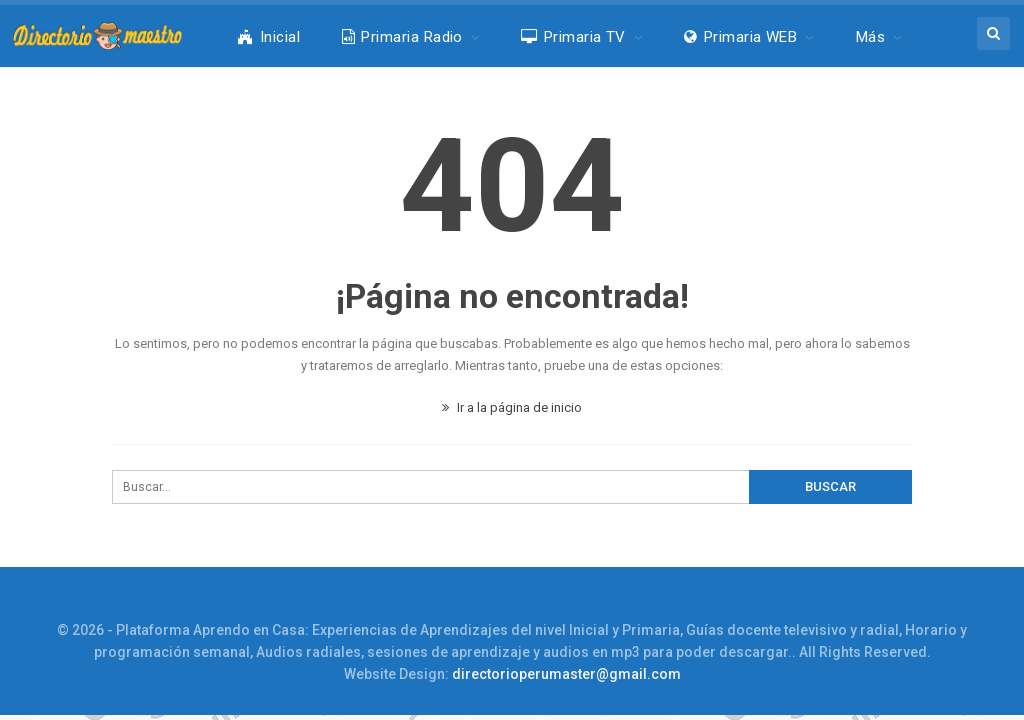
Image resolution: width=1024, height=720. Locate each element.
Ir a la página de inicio (512, 407)
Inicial (269, 37)
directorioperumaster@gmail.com (566, 674)
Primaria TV (573, 37)
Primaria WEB (740, 37)
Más (870, 37)
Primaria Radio (402, 37)
